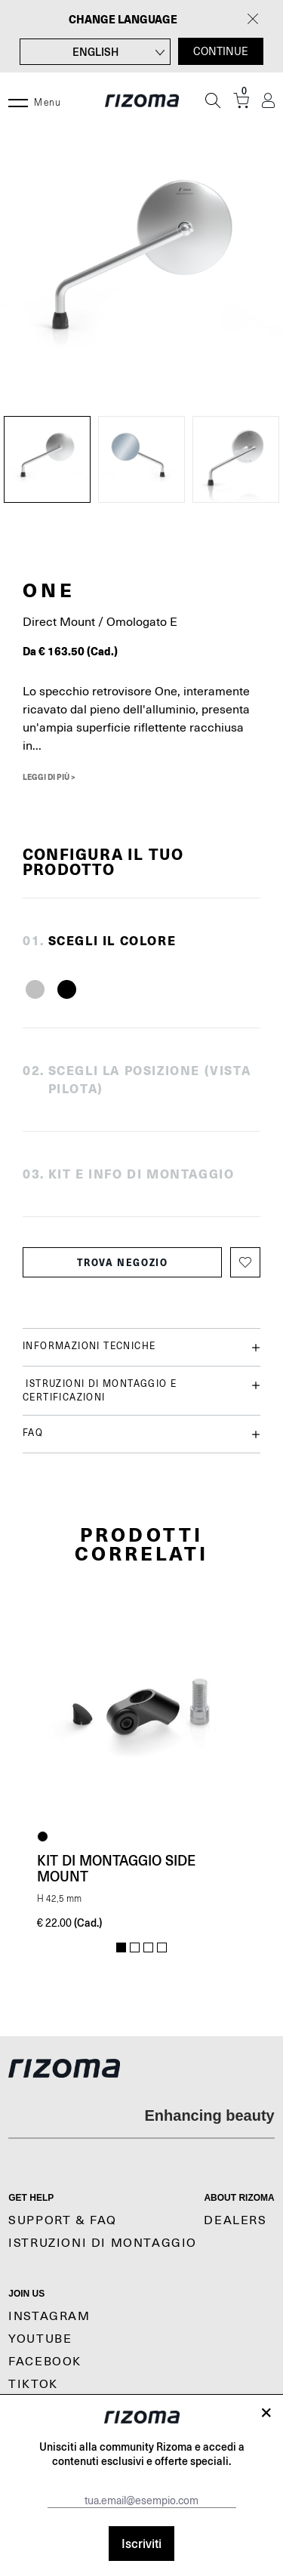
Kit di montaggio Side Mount (116, 1868)
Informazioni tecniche (141, 1347)
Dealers (235, 2220)
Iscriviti (141, 2543)
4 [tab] (161, 1947)
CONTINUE (220, 51)
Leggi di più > (49, 777)
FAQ (141, 1434)
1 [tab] (121, 1947)
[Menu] (18, 100)
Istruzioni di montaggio (102, 2243)
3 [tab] (148, 1947)
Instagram (49, 2316)
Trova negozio (122, 1262)
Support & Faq (62, 2220)
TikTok (33, 2384)
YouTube (40, 2339)
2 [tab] (134, 1947)
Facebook (45, 2361)
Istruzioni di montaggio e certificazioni (141, 1390)
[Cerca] (212, 100)
